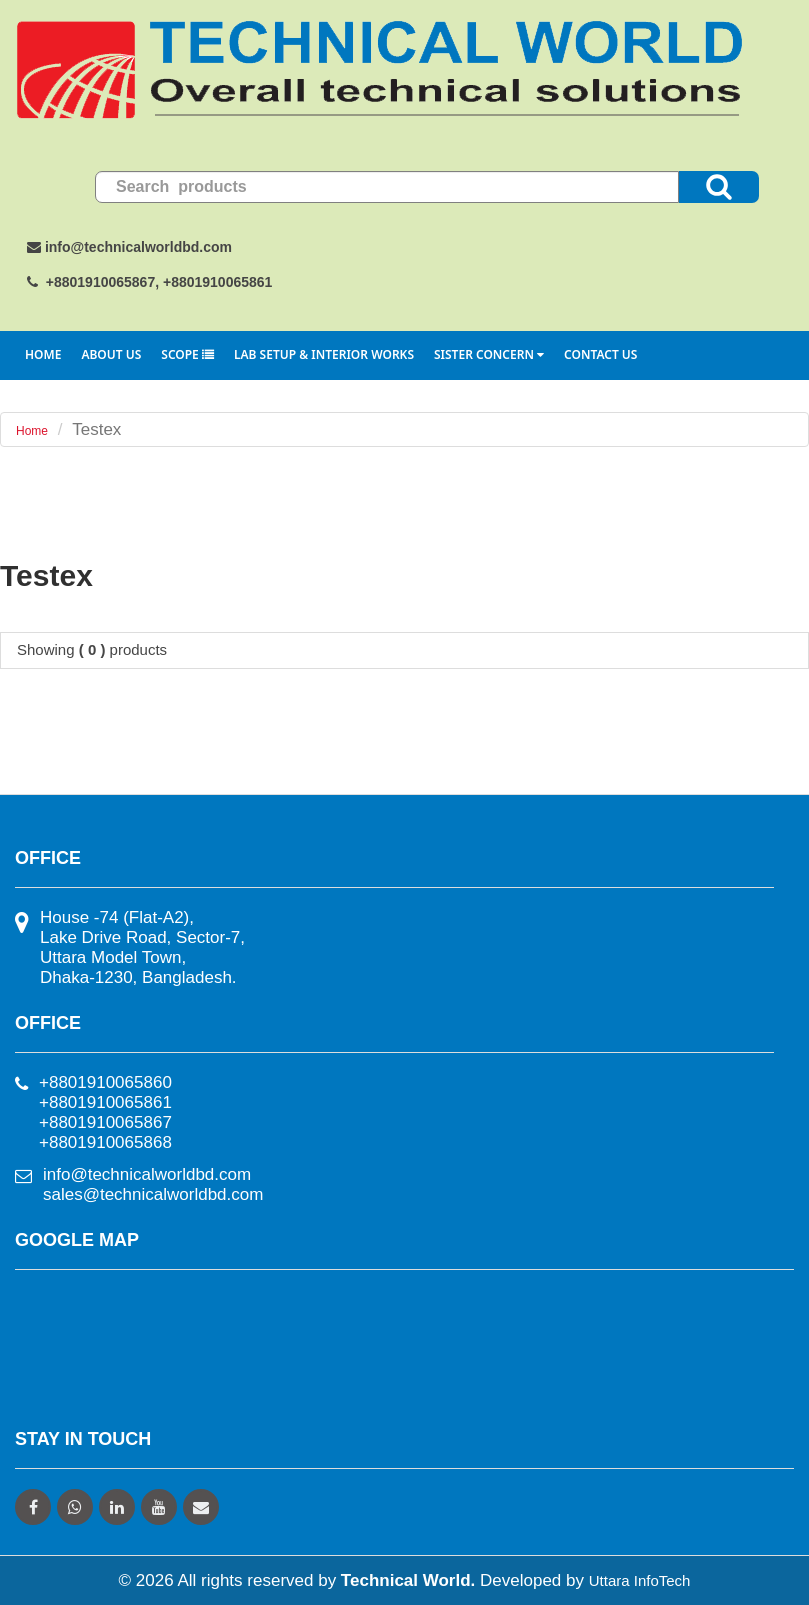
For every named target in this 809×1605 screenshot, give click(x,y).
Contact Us (600, 354)
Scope (187, 354)
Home (43, 354)
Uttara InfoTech (640, 1580)
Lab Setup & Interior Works (324, 354)
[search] (387, 187)
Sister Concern (489, 354)
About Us (111, 354)
